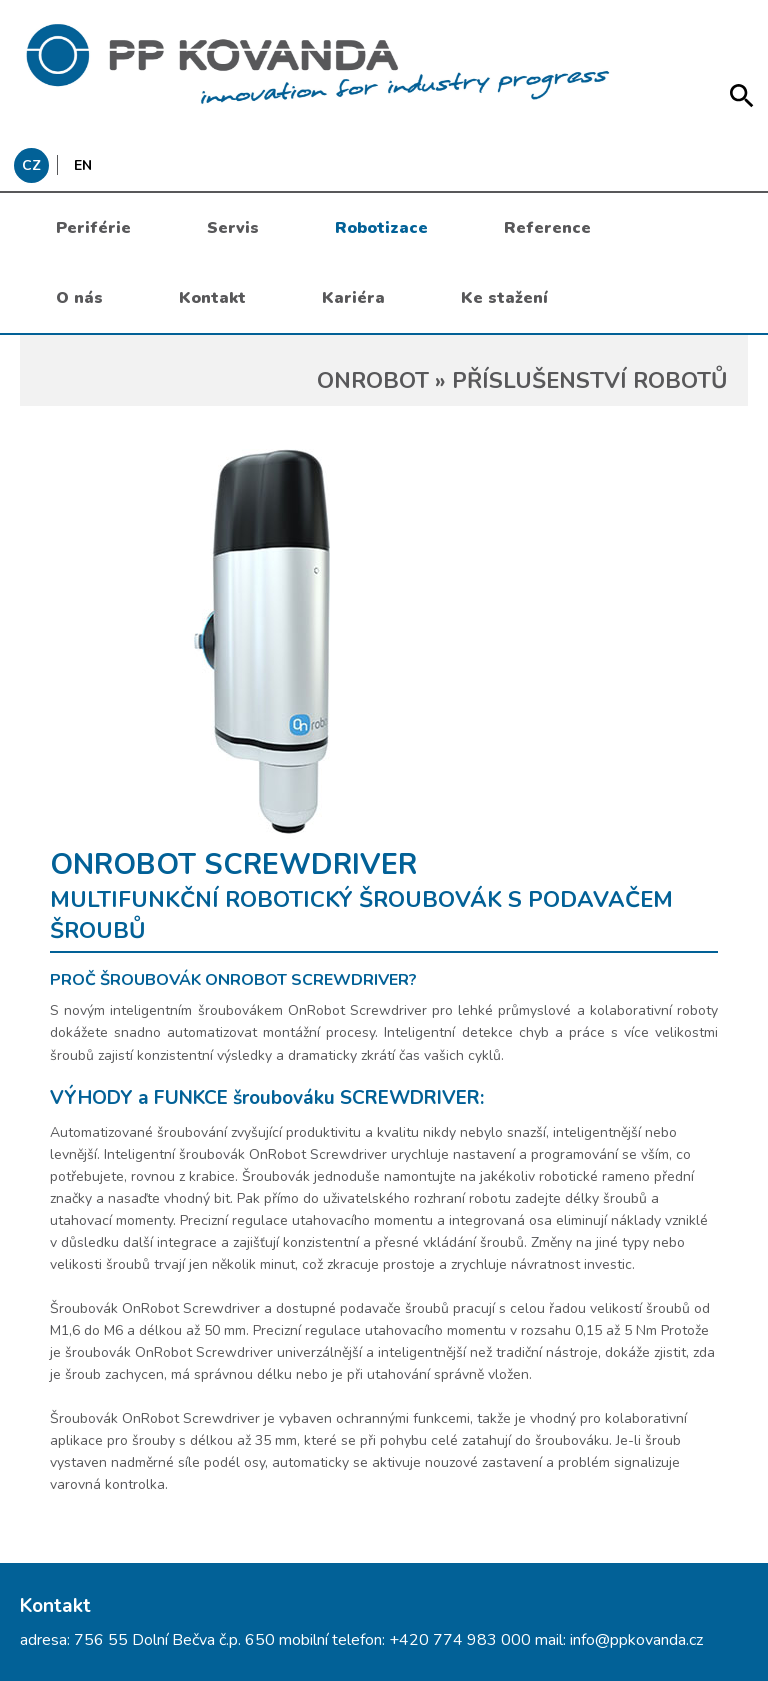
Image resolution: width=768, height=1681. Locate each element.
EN (83, 165)
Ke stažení (504, 298)
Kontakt (212, 298)
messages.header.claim (384, 65)
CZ (31, 165)
